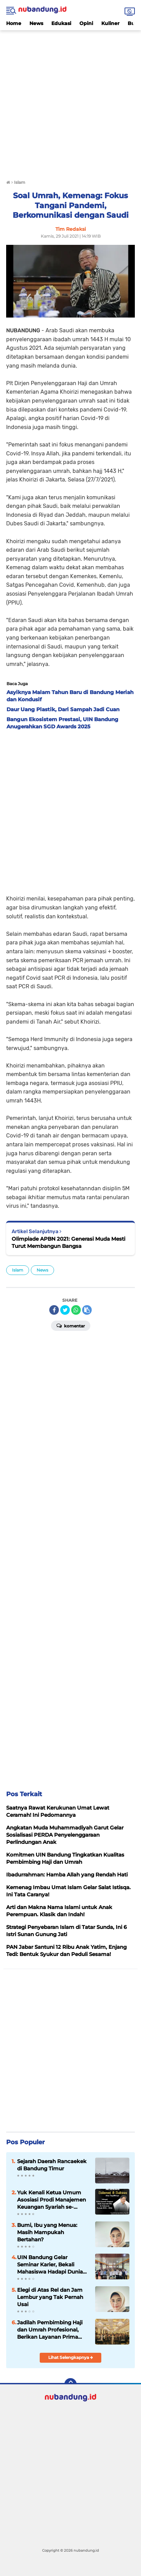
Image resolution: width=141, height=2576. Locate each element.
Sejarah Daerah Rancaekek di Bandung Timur (52, 2165)
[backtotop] (70, 2384)
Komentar (70, 1325)
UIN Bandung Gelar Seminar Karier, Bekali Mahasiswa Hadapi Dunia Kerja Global (50, 2264)
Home (13, 23)
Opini (86, 23)
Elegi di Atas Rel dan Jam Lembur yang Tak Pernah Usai (50, 2297)
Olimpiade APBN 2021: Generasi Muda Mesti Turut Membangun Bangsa (68, 1242)
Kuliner (110, 23)
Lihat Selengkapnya (70, 2357)
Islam (17, 1270)
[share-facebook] (54, 1310)
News (36, 23)
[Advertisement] (70, 100)
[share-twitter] (65, 1310)
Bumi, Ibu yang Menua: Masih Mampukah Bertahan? (47, 2232)
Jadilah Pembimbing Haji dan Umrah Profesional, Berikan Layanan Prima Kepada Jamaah (49, 2329)
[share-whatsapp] (76, 1310)
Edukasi (61, 23)
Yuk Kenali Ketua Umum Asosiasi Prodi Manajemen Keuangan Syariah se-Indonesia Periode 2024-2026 (51, 2199)
